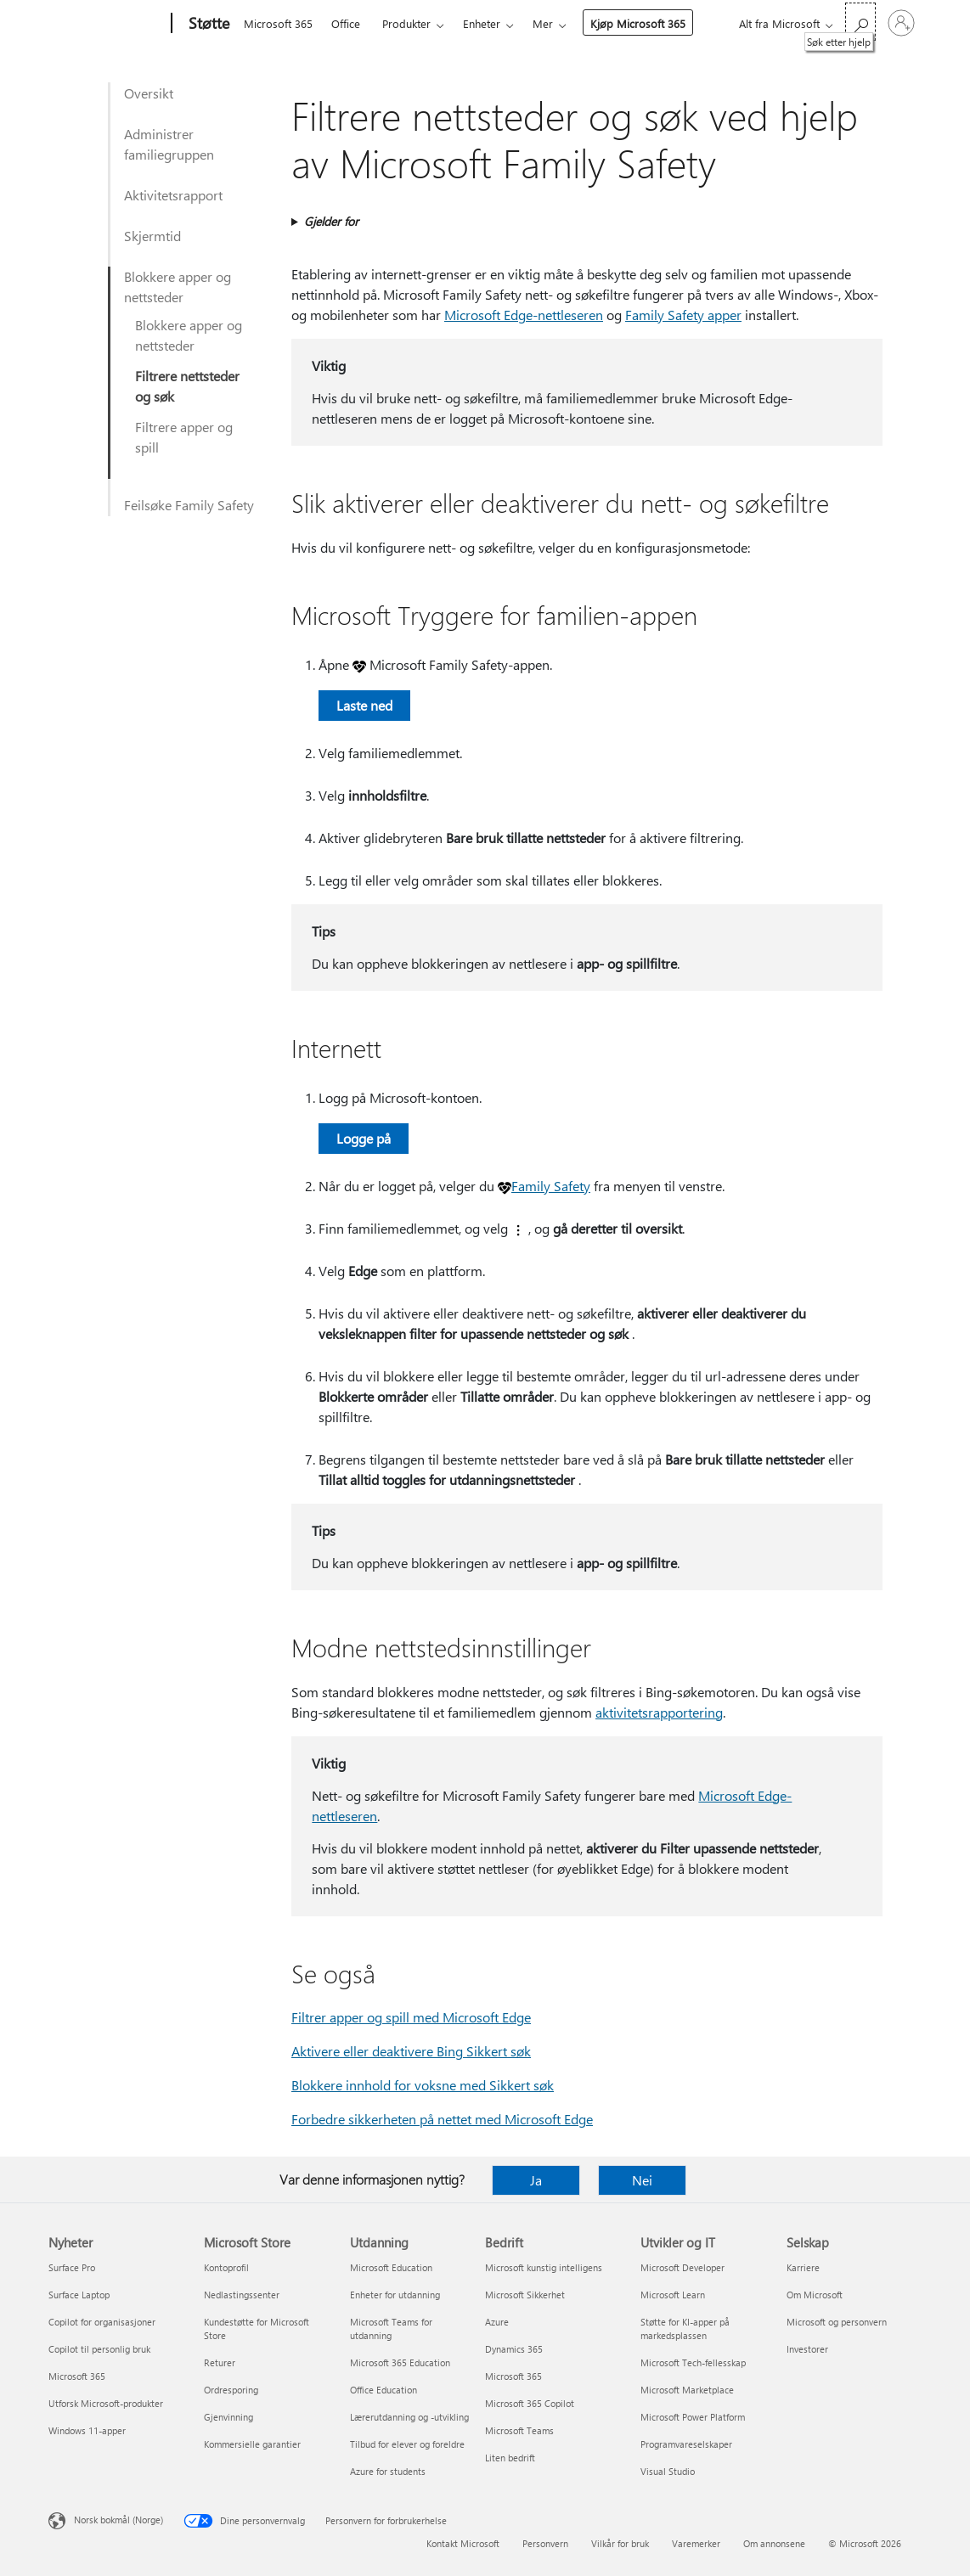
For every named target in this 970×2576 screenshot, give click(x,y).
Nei (642, 2180)
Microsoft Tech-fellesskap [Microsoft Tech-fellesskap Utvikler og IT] (693, 2362)
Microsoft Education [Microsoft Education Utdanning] (391, 2267)
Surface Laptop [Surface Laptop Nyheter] (79, 2294)
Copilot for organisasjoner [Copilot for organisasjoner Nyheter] (101, 2321)
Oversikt (148, 93)
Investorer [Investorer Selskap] (807, 2349)
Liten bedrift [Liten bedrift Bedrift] (510, 2457)
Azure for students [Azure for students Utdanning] (388, 2471)
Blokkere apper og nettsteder (177, 286)
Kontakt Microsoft (462, 2543)
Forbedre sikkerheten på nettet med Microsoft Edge (442, 2119)
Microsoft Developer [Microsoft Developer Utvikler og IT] (682, 2267)
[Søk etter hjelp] (860, 22)
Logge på (363, 1138)
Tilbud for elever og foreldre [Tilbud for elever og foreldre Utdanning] (407, 2444)
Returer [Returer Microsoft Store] (219, 2362)
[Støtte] (207, 24)
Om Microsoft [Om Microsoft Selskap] (815, 2294)
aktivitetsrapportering (659, 1712)
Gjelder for (331, 221)
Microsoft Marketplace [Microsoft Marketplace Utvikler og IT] (687, 2389)
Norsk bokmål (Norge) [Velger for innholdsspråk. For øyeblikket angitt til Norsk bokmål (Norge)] (118, 2519)
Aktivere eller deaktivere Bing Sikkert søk (411, 2051)
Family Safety (550, 1186)
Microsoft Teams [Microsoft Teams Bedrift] (519, 2430)
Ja (536, 2180)
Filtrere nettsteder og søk (187, 386)
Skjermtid (152, 236)
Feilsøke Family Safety (189, 505)
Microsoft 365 (278, 23)
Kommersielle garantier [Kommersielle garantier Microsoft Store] (252, 2444)
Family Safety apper (683, 314)
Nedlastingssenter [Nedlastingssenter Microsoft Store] (241, 2294)
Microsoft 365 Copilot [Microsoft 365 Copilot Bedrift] (529, 2403)
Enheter (481, 23)
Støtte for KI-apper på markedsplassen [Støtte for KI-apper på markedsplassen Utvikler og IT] (685, 2328)
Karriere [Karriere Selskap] (803, 2267)
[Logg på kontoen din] (901, 23)
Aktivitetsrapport (173, 195)
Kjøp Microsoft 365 (637, 23)
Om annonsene (774, 2543)
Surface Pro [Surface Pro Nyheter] (71, 2267)
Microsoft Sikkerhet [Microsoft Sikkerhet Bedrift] (525, 2294)
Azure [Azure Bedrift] (497, 2321)
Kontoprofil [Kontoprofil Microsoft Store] (226, 2267)
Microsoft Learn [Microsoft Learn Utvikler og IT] (672, 2294)
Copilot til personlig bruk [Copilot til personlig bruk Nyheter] (99, 2349)
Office (345, 23)
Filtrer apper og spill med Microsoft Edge (411, 2017)
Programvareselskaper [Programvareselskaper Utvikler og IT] (686, 2444)
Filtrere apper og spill (184, 437)
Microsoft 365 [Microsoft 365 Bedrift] (513, 2376)
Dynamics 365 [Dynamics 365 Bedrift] (514, 2349)
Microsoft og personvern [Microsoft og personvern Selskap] (837, 2321)
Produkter (406, 23)
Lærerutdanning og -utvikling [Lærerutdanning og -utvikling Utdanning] (409, 2416)
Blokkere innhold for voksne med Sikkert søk (422, 2085)
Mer (543, 23)
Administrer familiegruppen (169, 144)
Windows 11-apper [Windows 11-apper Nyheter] (87, 2430)
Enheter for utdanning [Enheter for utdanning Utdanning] (395, 2294)
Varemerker (696, 2543)
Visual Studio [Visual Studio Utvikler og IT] (667, 2471)
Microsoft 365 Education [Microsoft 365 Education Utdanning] (400, 2362)
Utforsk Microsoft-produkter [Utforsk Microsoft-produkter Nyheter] (105, 2403)
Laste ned (364, 705)
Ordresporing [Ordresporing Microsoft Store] (231, 2389)
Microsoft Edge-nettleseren (523, 314)
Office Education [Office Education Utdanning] (383, 2389)
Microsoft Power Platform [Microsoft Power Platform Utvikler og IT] (692, 2416)
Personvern (545, 2543)
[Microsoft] (106, 24)
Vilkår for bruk (620, 2543)
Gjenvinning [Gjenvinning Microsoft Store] (228, 2416)
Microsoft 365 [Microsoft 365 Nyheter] (76, 2376)
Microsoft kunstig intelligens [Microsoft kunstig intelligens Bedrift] (543, 2267)
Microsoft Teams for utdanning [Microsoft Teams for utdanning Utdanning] (391, 2328)
